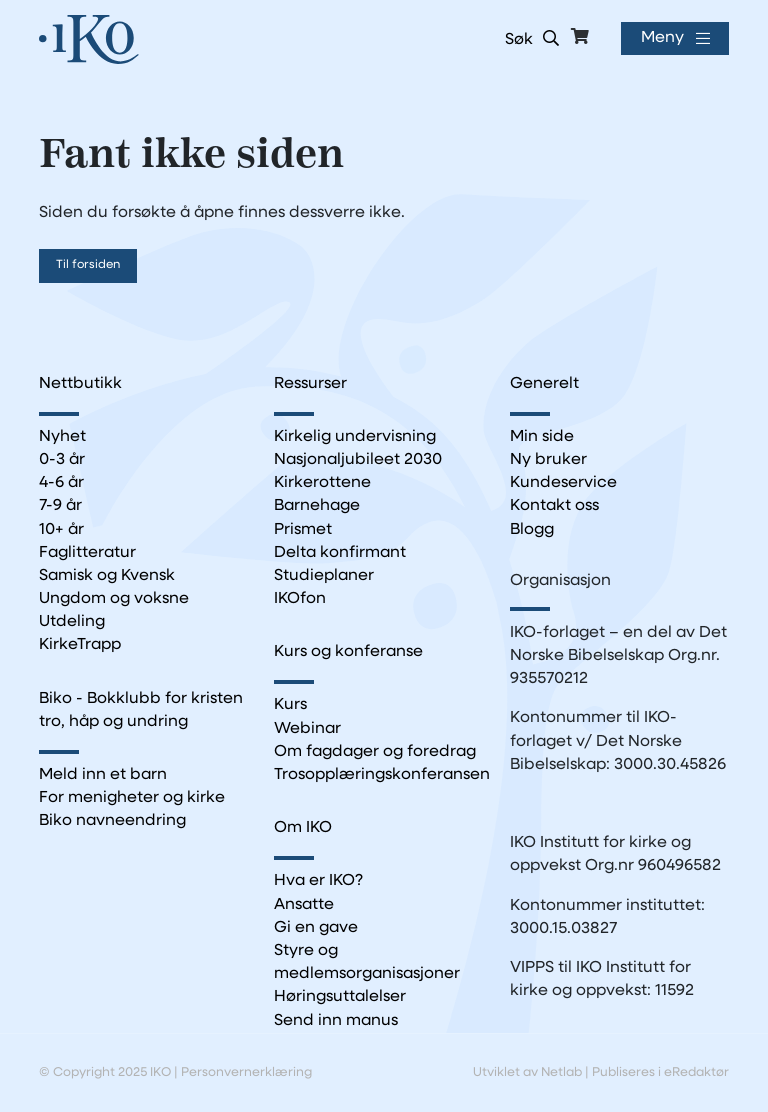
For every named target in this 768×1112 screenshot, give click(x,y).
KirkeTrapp (80, 645)
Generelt (544, 384)
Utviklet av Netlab (527, 1072)
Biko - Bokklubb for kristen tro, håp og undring (141, 710)
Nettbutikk (80, 384)
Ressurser (310, 384)
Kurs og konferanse (348, 652)
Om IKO (303, 828)
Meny (662, 38)
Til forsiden (88, 265)
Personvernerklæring (246, 1072)
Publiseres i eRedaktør (660, 1072)
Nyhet (62, 437)
